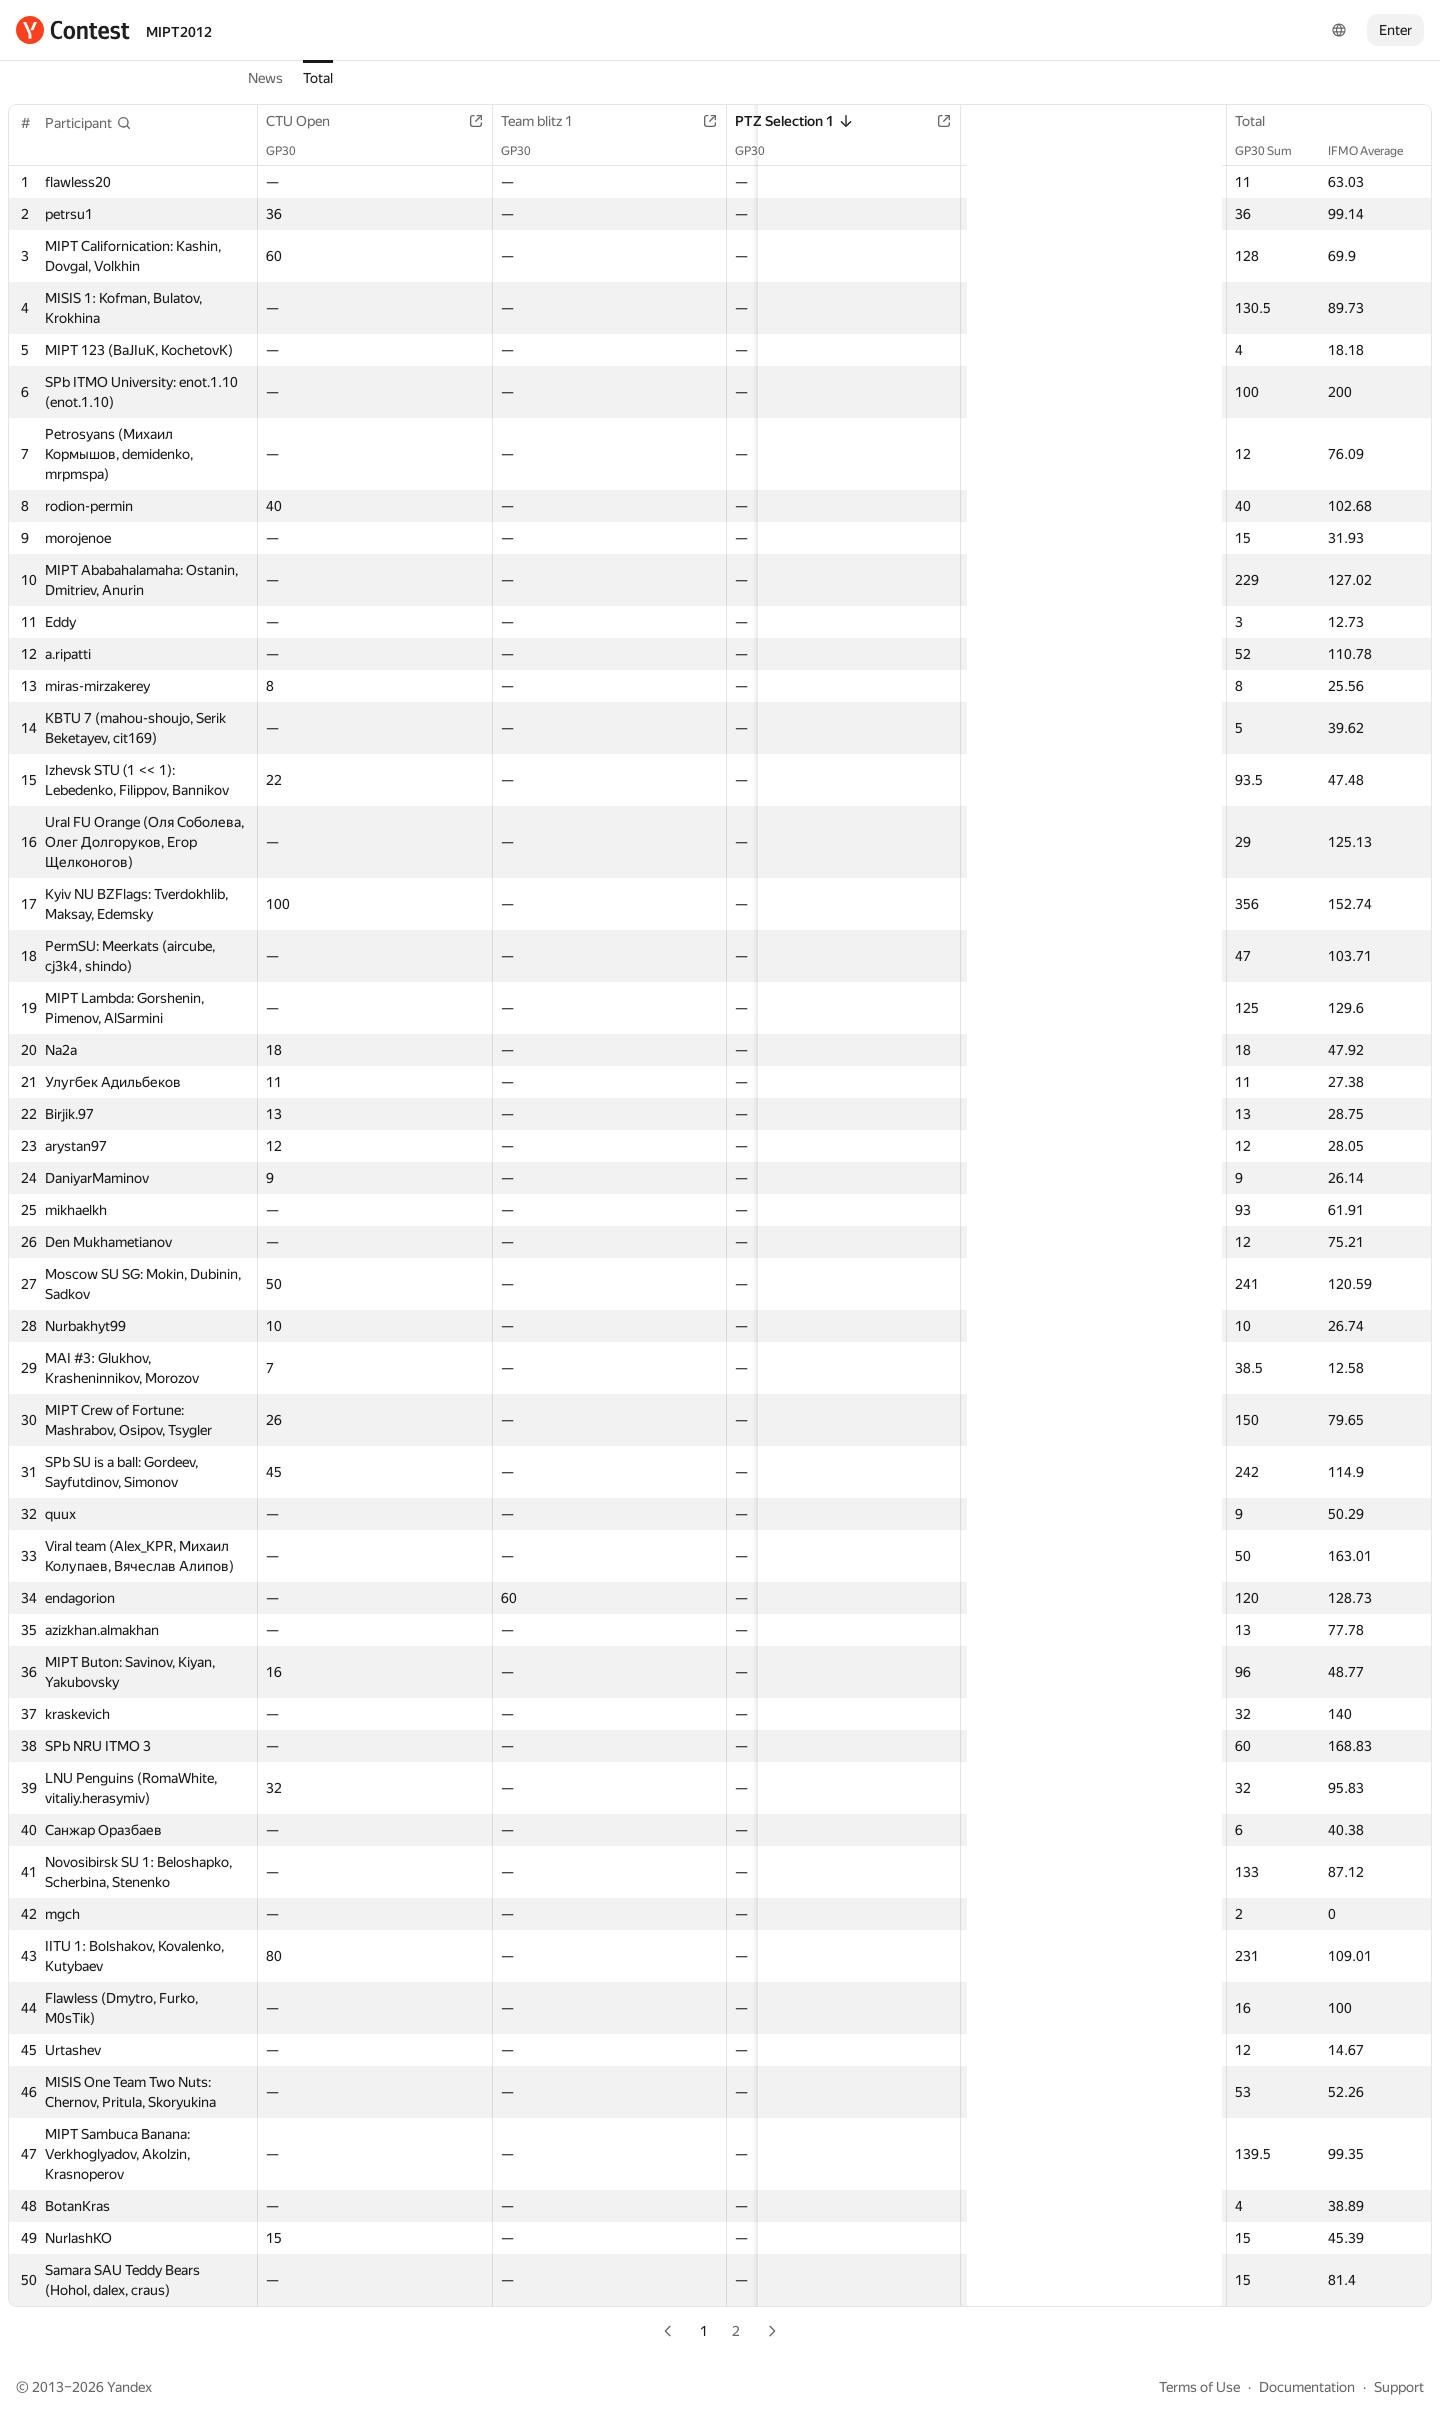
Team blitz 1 (489, 121)
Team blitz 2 (1024, 121)
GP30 (291, 151)
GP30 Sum (1273, 151)
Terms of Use (1199, 2387)
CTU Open (308, 121)
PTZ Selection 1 (678, 121)
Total (318, 78)
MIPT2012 (179, 32)
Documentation (1307, 2387)
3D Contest (1199, 121)
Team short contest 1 (870, 121)
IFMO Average (1375, 151)
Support (1399, 2387)
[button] (88, 123)
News (265, 78)
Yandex (129, 2387)
